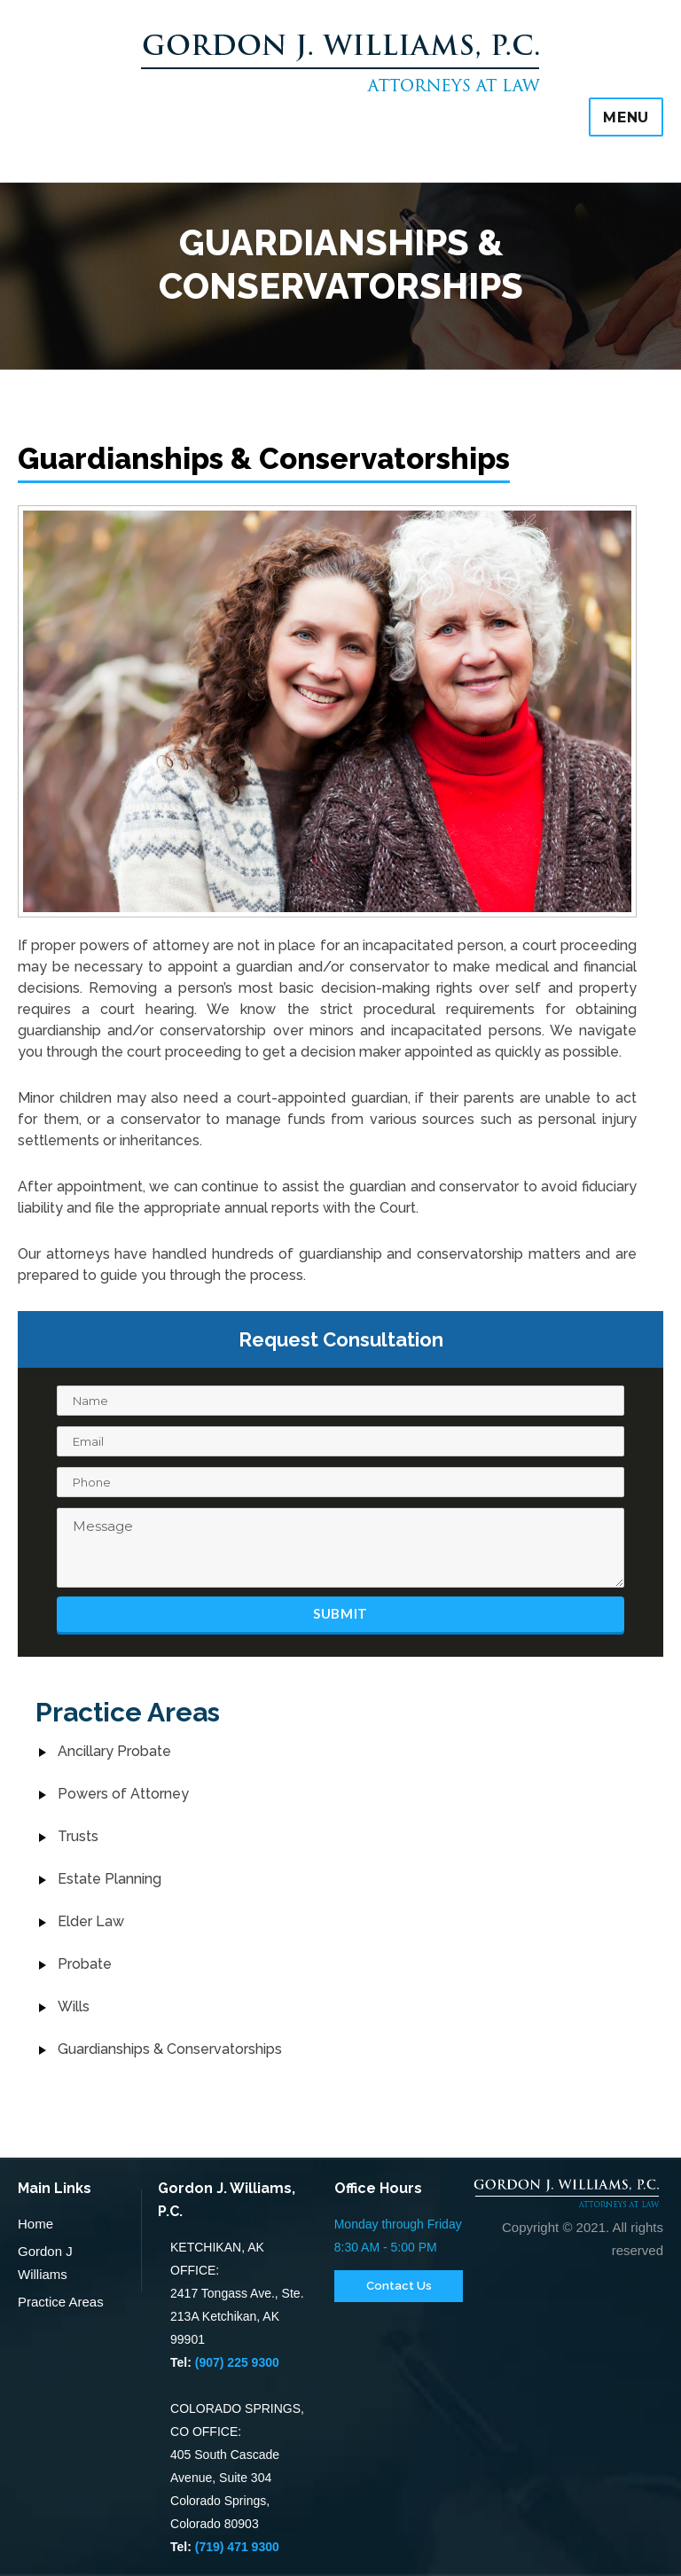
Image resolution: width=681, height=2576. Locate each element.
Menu (626, 117)
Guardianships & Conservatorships (170, 2049)
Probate (85, 1963)
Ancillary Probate (114, 1751)
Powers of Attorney (123, 1793)
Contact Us (399, 2285)
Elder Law (91, 1921)
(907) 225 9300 (237, 2362)
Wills (74, 2006)
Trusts (78, 1836)
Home (35, 2223)
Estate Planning (109, 1878)
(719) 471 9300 (237, 2547)
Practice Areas (61, 2301)
